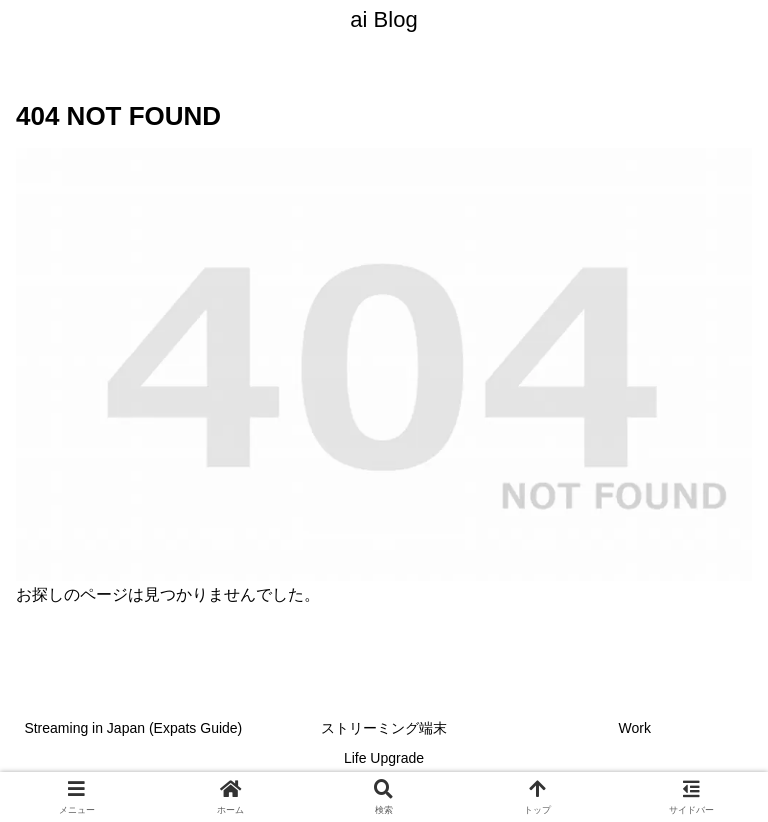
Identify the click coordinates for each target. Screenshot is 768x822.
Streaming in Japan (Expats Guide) (133, 728)
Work (634, 728)
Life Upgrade (384, 758)
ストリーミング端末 (384, 728)
